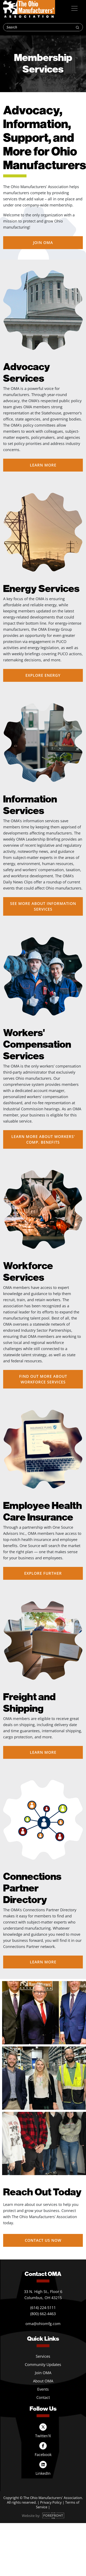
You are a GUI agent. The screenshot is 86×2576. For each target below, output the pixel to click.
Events (43, 2389)
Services (43, 2356)
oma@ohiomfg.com (43, 2323)
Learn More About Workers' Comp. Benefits (43, 1139)
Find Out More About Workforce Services (43, 1379)
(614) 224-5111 (43, 2307)
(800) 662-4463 (43, 2313)
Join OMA (43, 242)
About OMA (43, 2380)
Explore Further (43, 1573)
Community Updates (43, 2364)
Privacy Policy (51, 2502)
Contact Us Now (43, 2240)
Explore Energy (43, 675)
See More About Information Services (43, 906)
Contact (43, 2397)
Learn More (43, 465)
